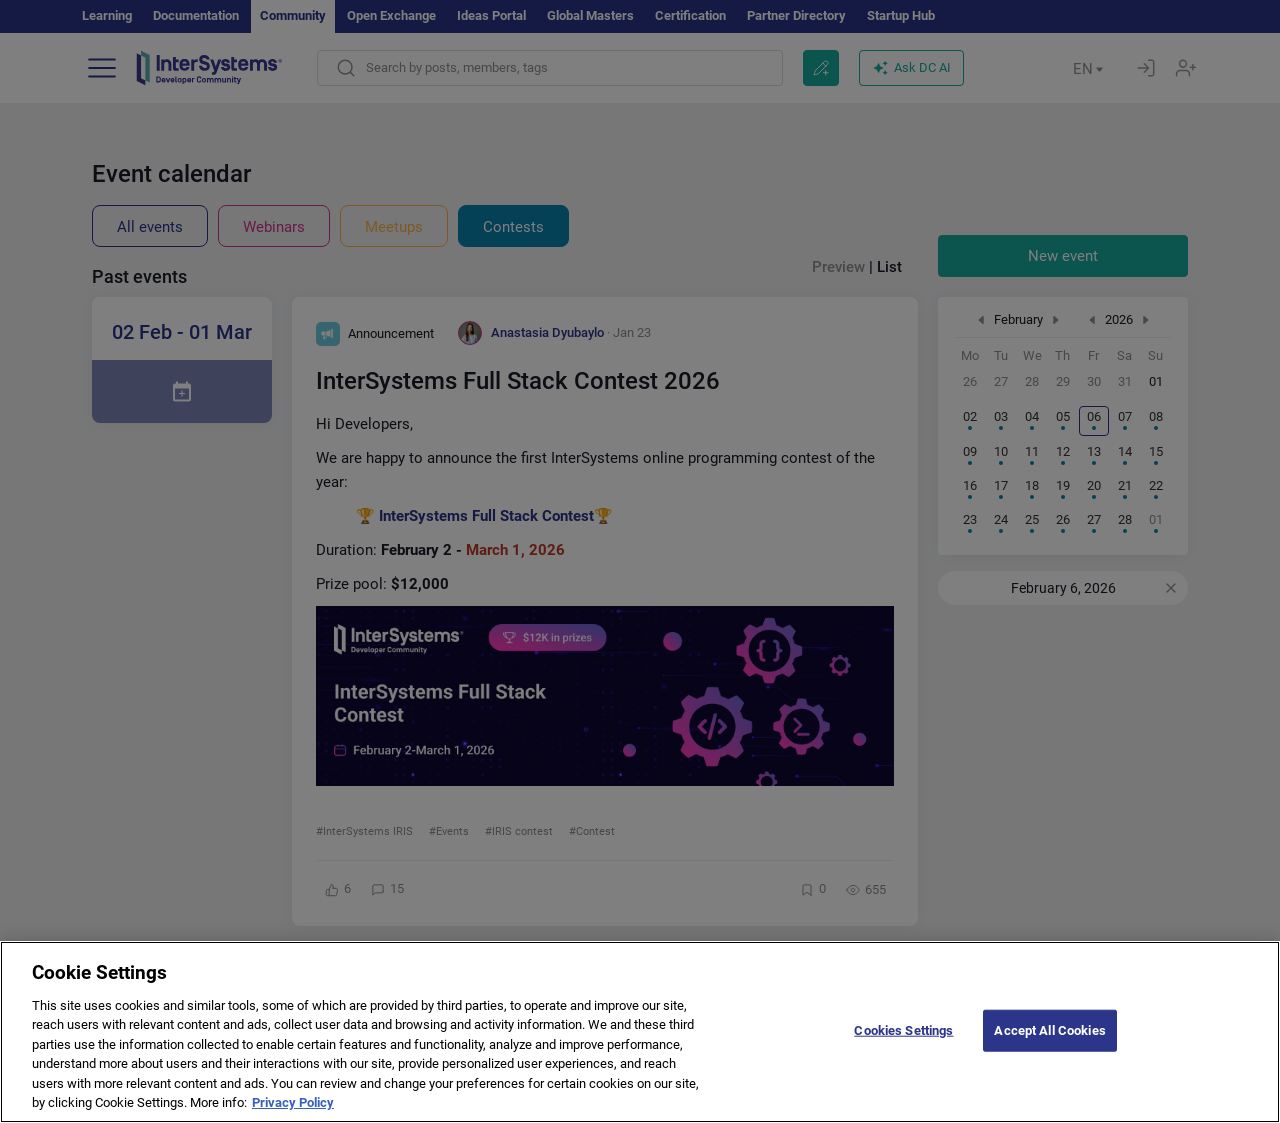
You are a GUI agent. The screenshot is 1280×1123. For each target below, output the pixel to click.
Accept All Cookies (1049, 1045)
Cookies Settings (903, 1045)
